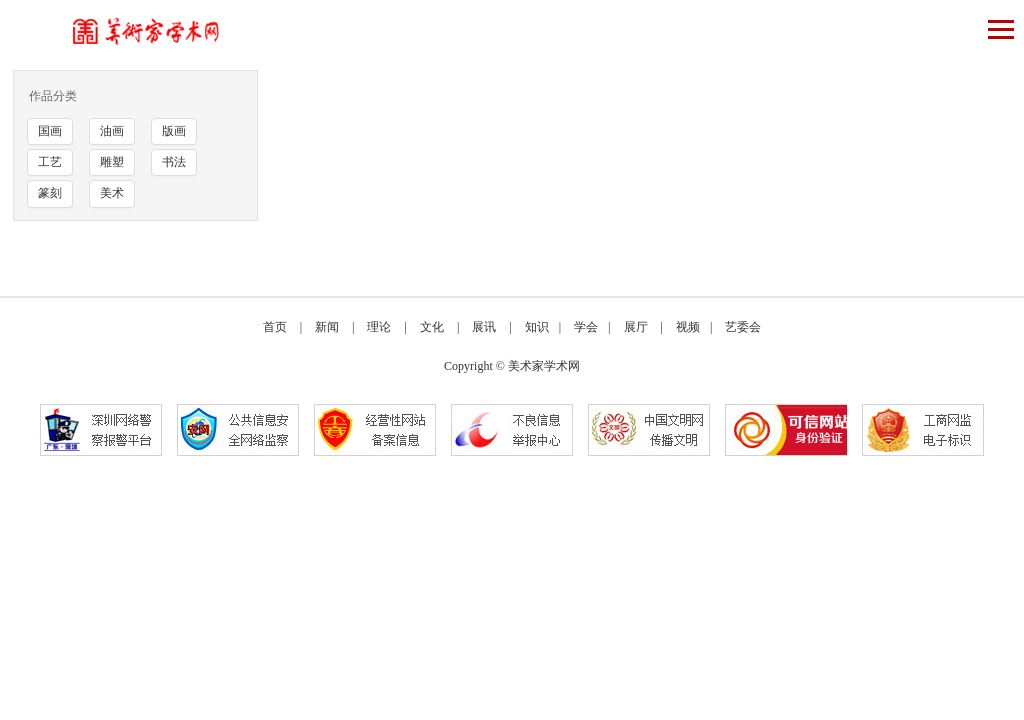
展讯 (484, 327)
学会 (586, 327)
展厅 (636, 327)
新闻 (327, 327)
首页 (275, 327)
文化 (432, 327)
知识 (537, 327)
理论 (379, 327)
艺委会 (743, 327)
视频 (688, 327)
